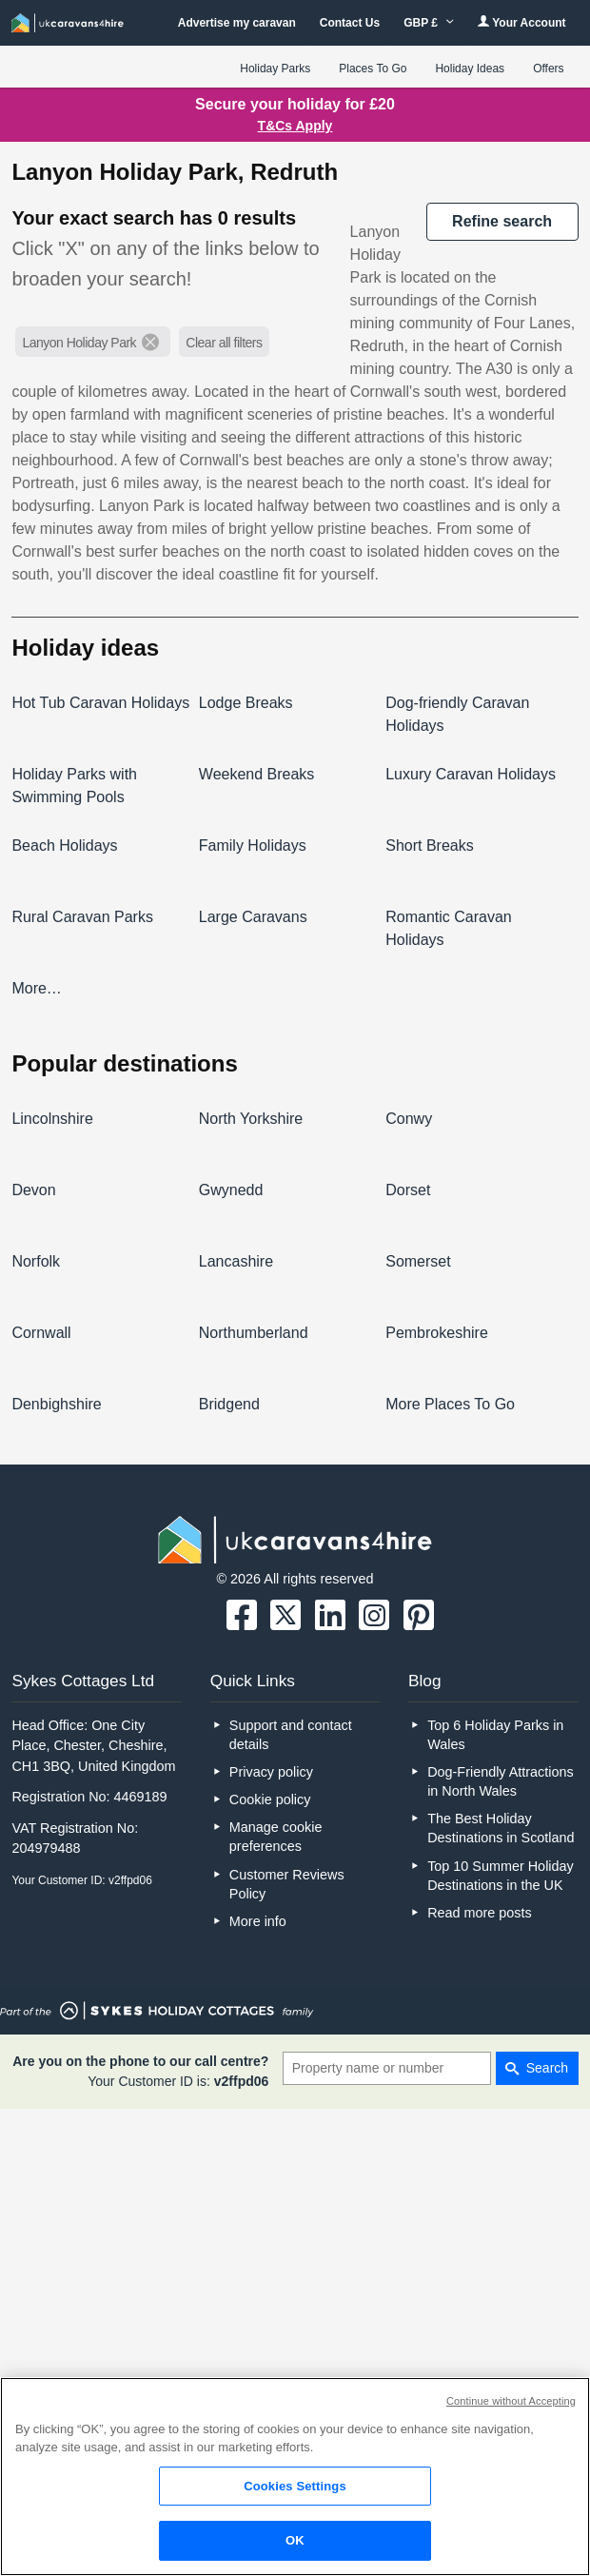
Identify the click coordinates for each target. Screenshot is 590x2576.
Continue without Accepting (511, 2401)
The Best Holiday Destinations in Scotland (500, 1828)
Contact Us (350, 22)
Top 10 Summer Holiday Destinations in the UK (500, 1875)
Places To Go (372, 68)
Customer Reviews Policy (286, 1884)
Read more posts (479, 1912)
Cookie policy (270, 1799)
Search (547, 2067)
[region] (295, 2476)
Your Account (521, 22)
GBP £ (428, 22)
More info (257, 1921)
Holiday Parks (275, 68)
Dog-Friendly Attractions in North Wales (500, 1781)
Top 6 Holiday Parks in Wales (495, 1735)
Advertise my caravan (237, 22)
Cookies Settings (295, 2486)
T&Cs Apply (295, 125)
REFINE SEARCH (502, 221)
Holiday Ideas (469, 68)
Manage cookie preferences (276, 1836)
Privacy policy (271, 1772)
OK (295, 2540)
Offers (548, 68)
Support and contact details (290, 1735)
